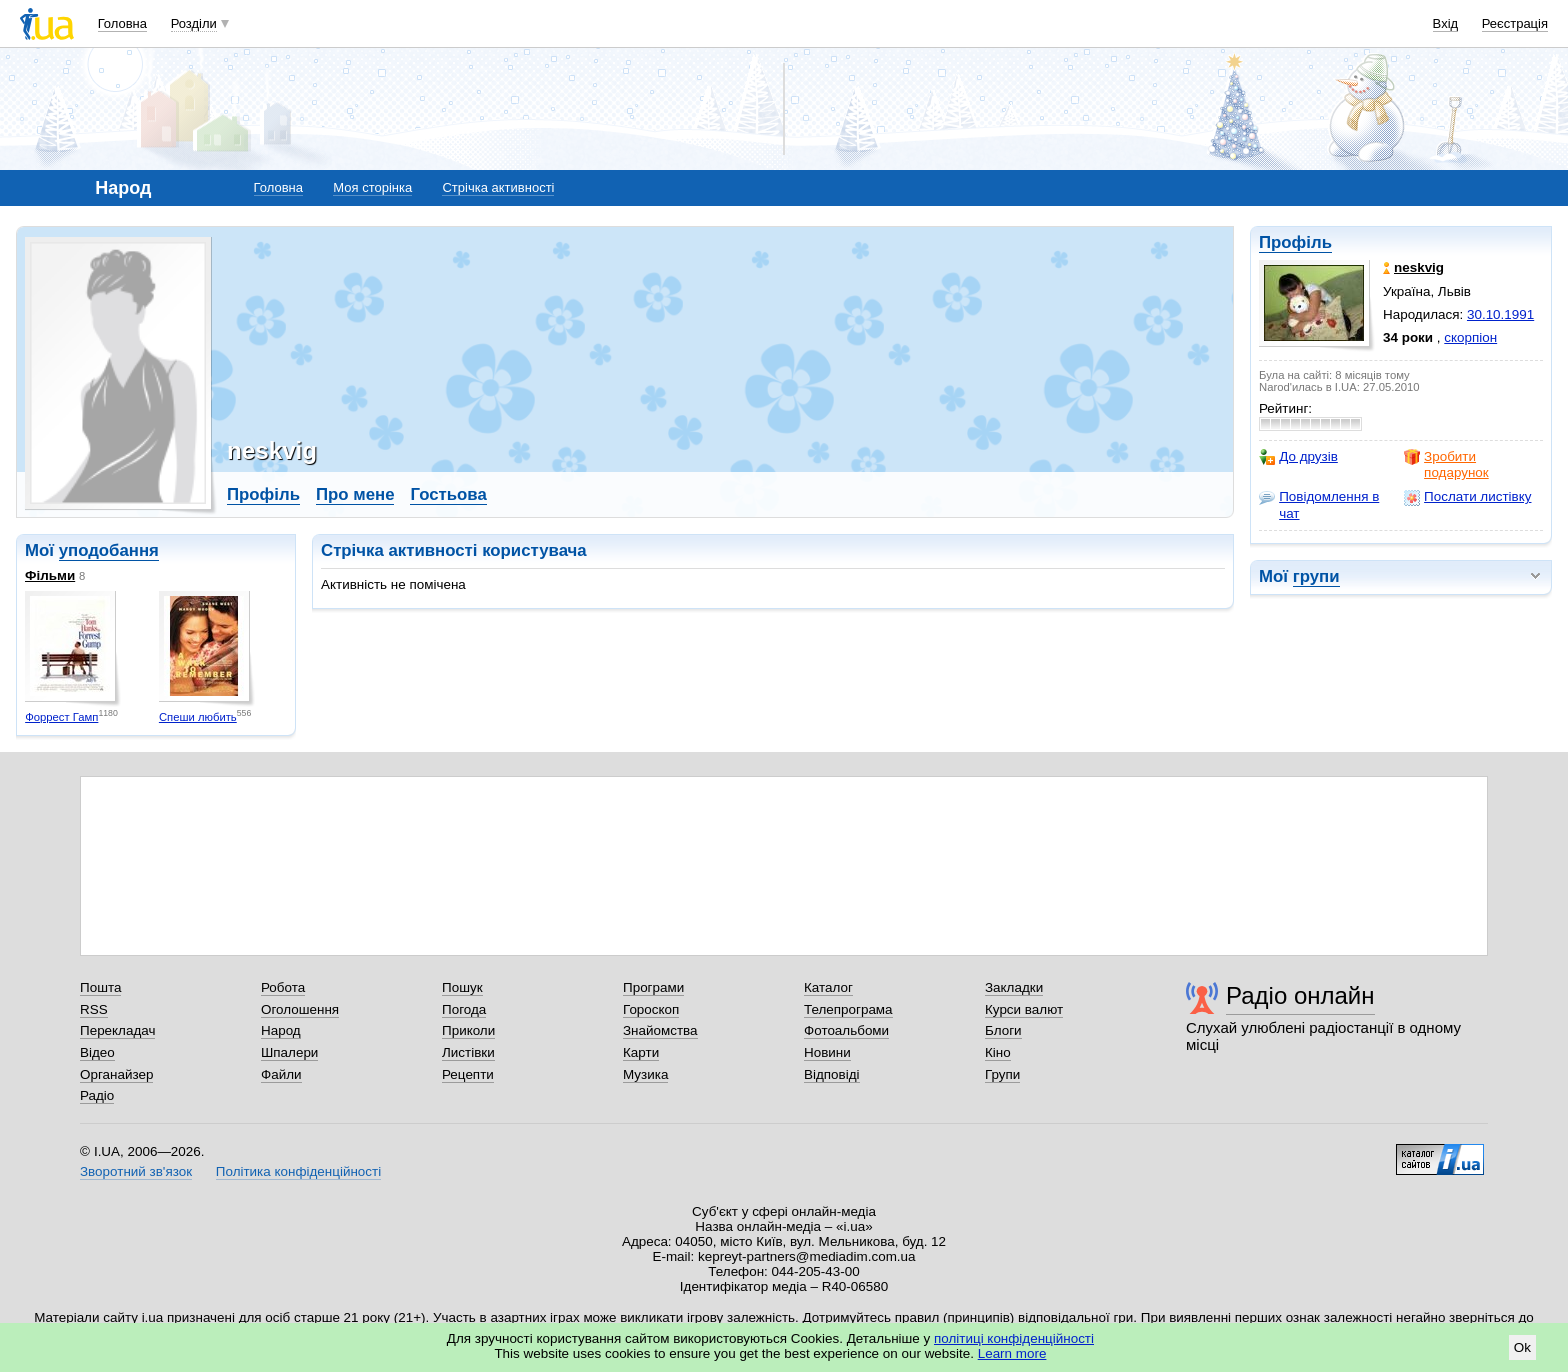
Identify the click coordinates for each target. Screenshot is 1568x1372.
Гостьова (448, 494)
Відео (97, 1052)
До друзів (1298, 457)
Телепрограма (848, 1009)
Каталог (828, 987)
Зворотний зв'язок (136, 1171)
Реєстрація (1515, 23)
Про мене (355, 494)
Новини (827, 1052)
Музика (645, 1074)
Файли (281, 1074)
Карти (641, 1052)
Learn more (1012, 1353)
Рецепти (468, 1074)
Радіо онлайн (1300, 995)
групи (1316, 576)
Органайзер (116, 1074)
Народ (281, 1030)
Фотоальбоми (846, 1030)
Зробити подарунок (1446, 464)
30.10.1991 (1500, 314)
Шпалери (289, 1052)
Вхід (1446, 23)
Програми (653, 987)
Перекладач (117, 1030)
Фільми (50, 575)
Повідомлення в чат (1319, 504)
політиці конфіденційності (1014, 1338)
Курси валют (1024, 1009)
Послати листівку (1467, 497)
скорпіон (1470, 337)
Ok (1522, 1347)
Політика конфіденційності (298, 1171)
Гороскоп (651, 1009)
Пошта (100, 987)
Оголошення (300, 1009)
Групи (1002, 1074)
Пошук (462, 987)
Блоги (1003, 1030)
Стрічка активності (498, 187)
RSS (94, 1009)
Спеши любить (198, 717)
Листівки (468, 1052)
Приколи (468, 1030)
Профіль (1295, 242)
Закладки (1014, 987)
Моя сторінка (372, 187)
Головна (122, 23)
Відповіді (832, 1074)
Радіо (97, 1095)
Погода (464, 1009)
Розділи (194, 23)
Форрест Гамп (61, 717)
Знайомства (660, 1030)
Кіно (998, 1052)
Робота (283, 987)
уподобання (109, 550)
